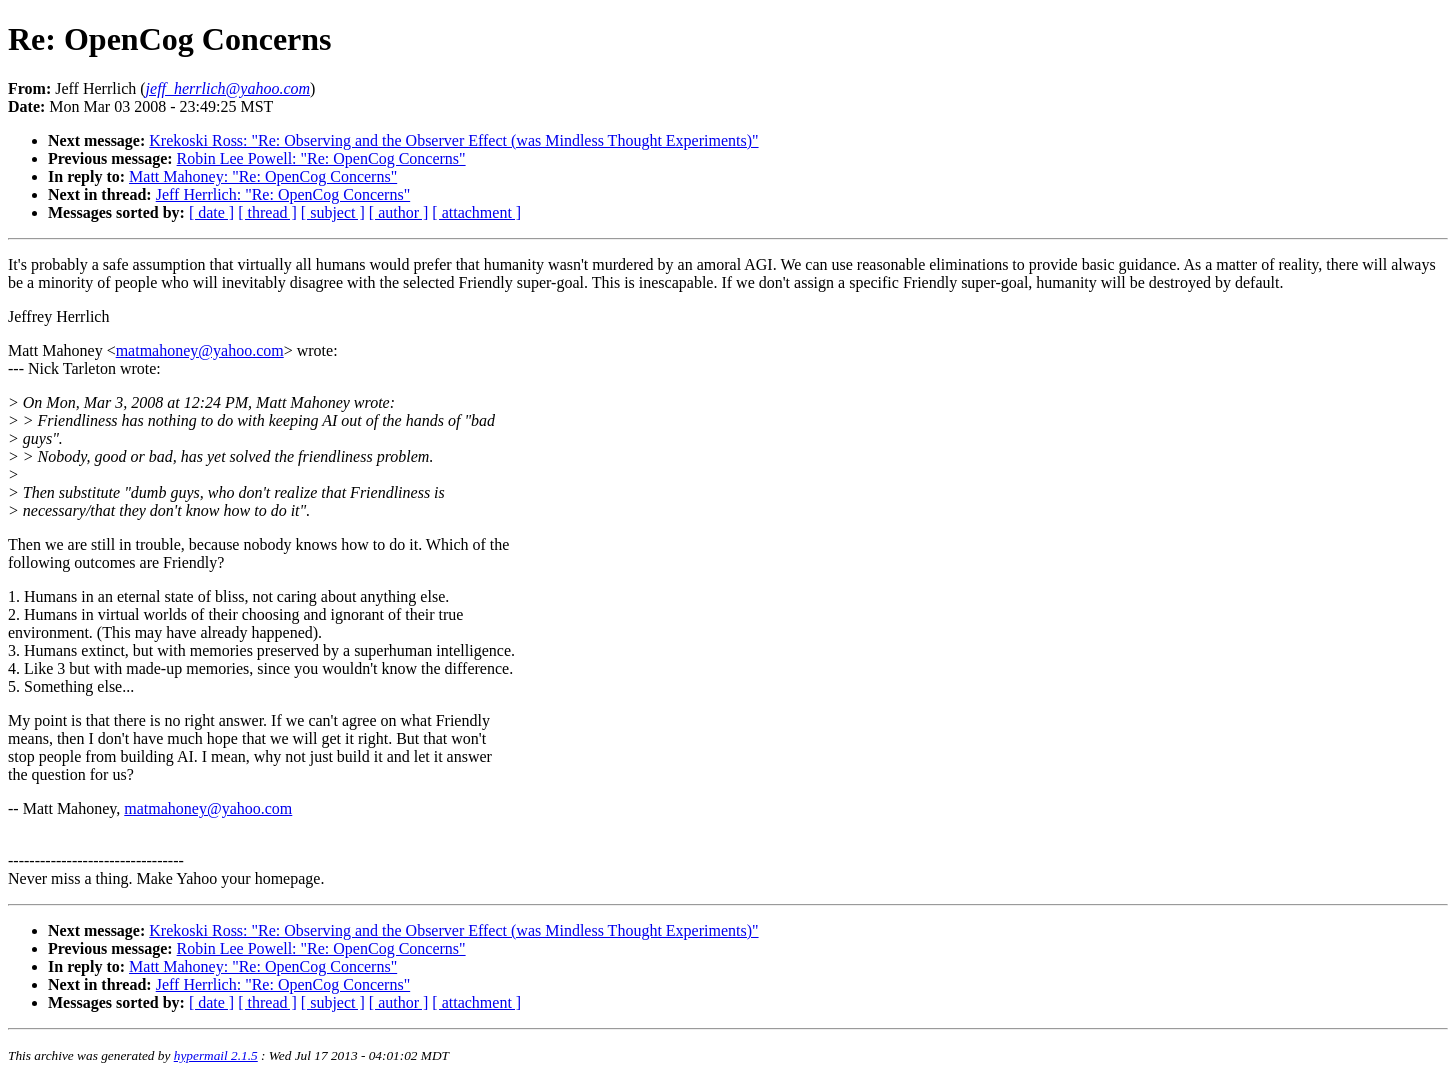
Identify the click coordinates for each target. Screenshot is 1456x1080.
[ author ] (399, 212)
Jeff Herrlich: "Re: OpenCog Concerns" (283, 194)
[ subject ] (333, 212)
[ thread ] (267, 212)
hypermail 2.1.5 (216, 1055)
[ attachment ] (476, 212)
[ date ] (211, 212)
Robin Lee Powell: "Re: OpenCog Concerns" (321, 158)
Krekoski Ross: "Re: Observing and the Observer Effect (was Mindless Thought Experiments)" (453, 140)
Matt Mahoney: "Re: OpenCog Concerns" (263, 176)
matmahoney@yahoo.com (200, 350)
